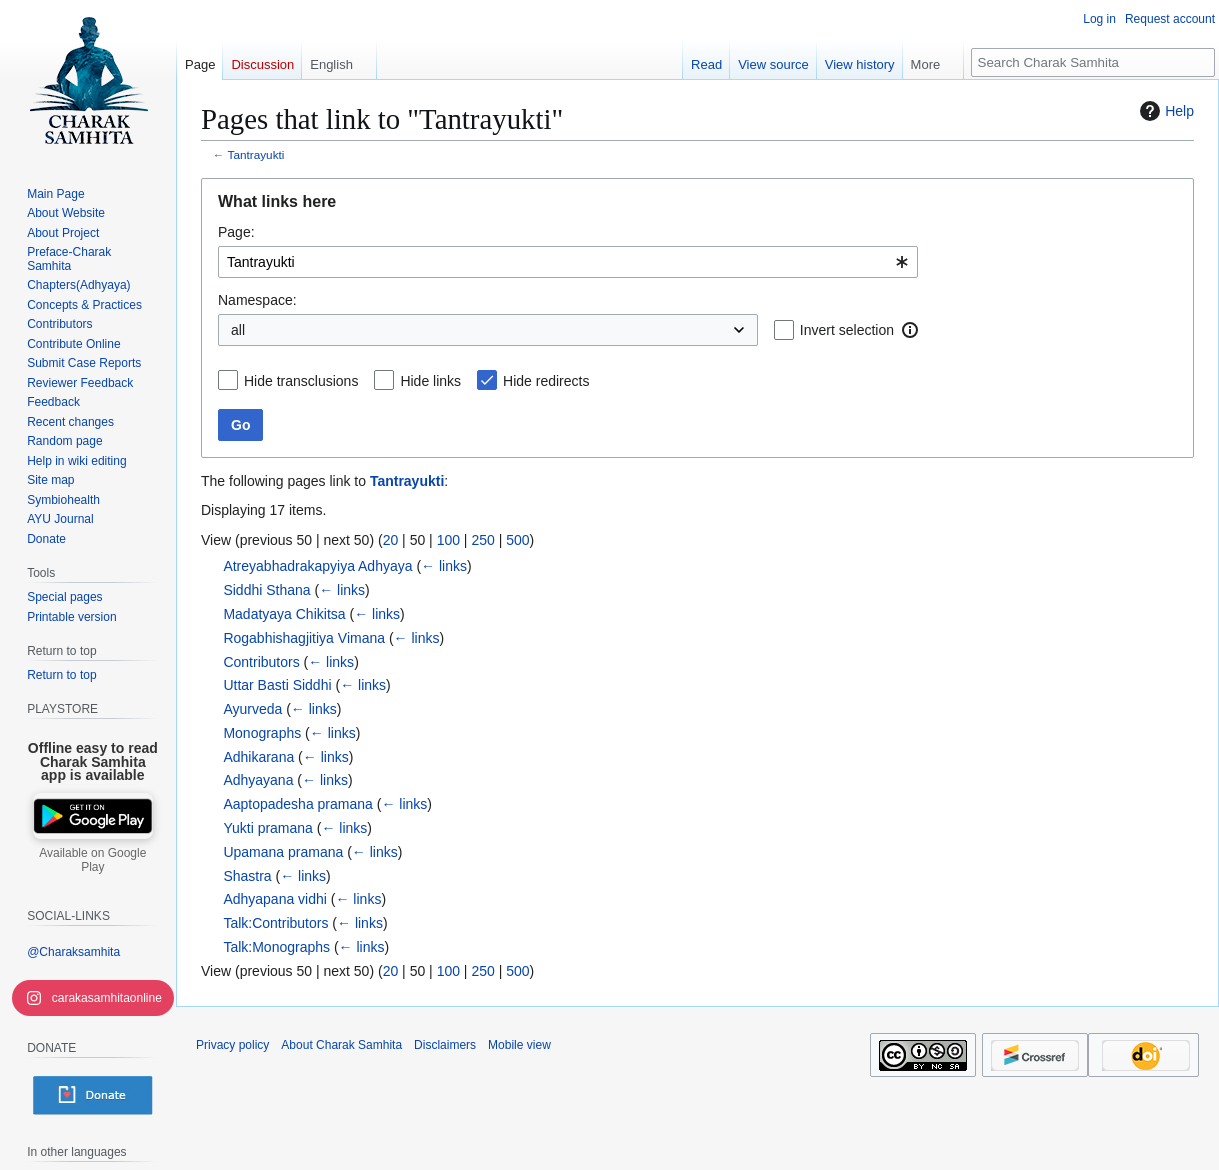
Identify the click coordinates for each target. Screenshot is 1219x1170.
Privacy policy (232, 1045)
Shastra (247, 876)
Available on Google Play (92, 860)
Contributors (261, 662)
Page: (236, 232)
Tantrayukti (256, 154)
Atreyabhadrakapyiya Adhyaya (317, 566)
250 (482, 540)
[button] (910, 330)
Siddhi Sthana (266, 590)
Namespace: (257, 300)
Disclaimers (445, 1045)
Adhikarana (258, 757)
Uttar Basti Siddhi (277, 685)
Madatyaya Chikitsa (284, 614)
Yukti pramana (268, 828)
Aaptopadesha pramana (297, 804)
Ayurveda (252, 709)
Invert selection (847, 330)
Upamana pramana (283, 852)
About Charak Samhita (341, 1045)
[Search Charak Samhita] (1093, 62)
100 (448, 540)
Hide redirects (546, 381)
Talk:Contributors (275, 923)
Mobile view (519, 1045)
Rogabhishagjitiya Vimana (304, 638)
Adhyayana (258, 780)
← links (444, 566)
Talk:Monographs (276, 947)
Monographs (262, 733)
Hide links (430, 381)
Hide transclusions (301, 381)
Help (1164, 111)
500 (517, 540)
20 (391, 540)
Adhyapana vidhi (275, 899)
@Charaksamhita (73, 952)
